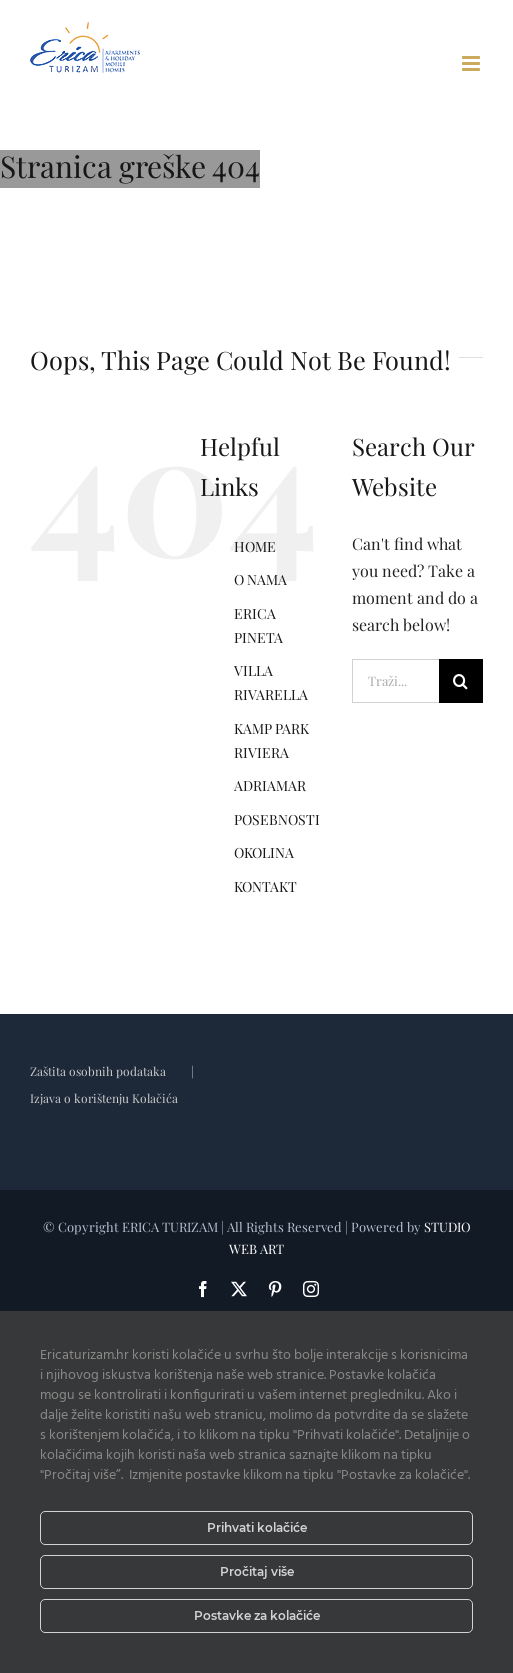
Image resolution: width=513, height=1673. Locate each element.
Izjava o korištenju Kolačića (104, 1098)
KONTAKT (265, 886)
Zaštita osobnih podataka (98, 1071)
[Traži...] (395, 681)
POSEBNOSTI (277, 819)
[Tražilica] (461, 681)
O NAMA (260, 579)
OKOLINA (264, 852)
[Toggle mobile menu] (472, 63)
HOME (255, 546)
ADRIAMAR (270, 785)
